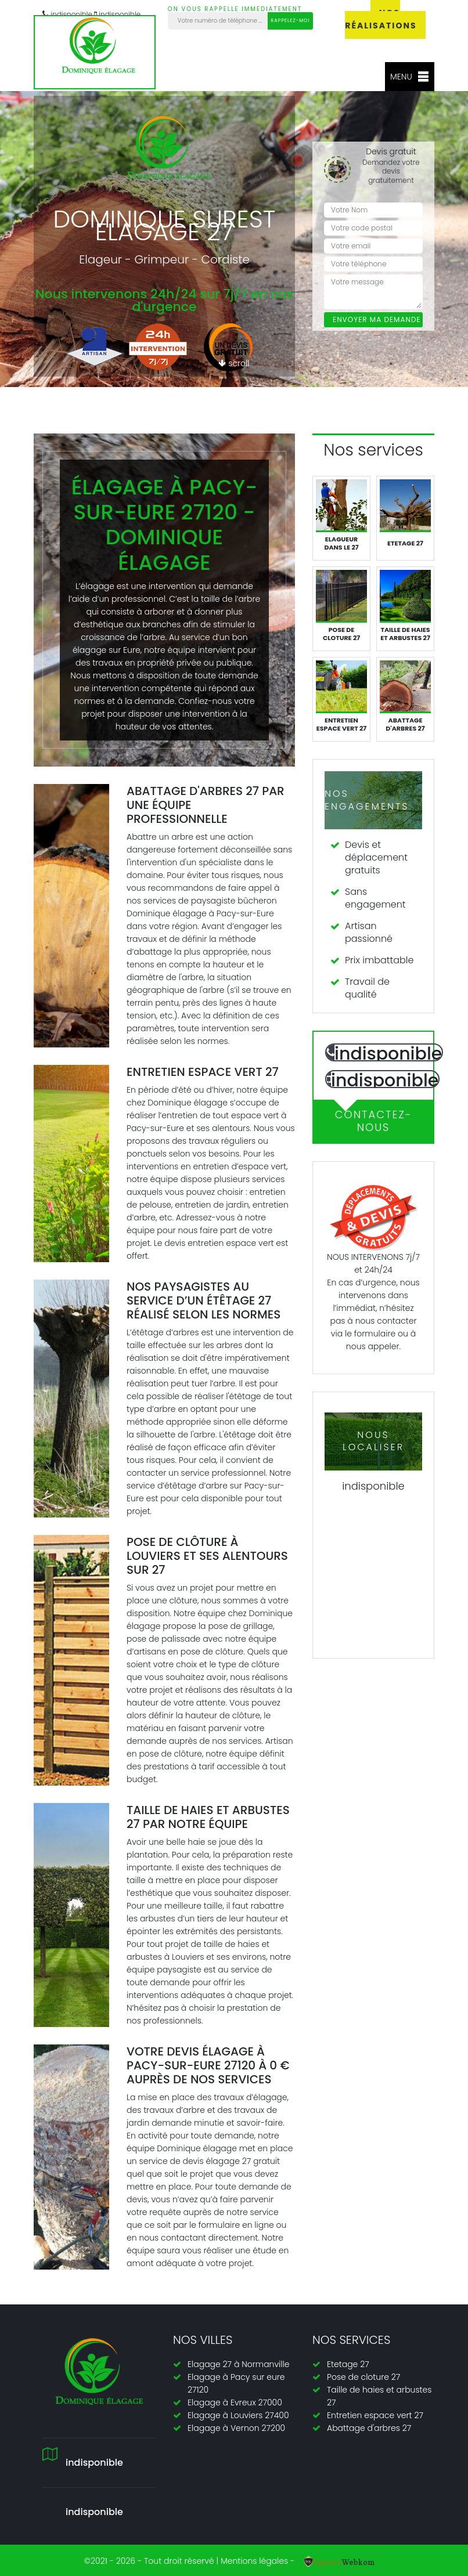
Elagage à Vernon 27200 (236, 2428)
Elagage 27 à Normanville (238, 2364)
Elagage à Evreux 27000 (235, 2402)
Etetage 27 (348, 2364)
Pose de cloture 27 (363, 2377)
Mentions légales (254, 2561)
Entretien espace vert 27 (375, 2415)
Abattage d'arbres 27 (369, 2428)
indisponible (94, 2512)
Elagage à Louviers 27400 (238, 2415)
